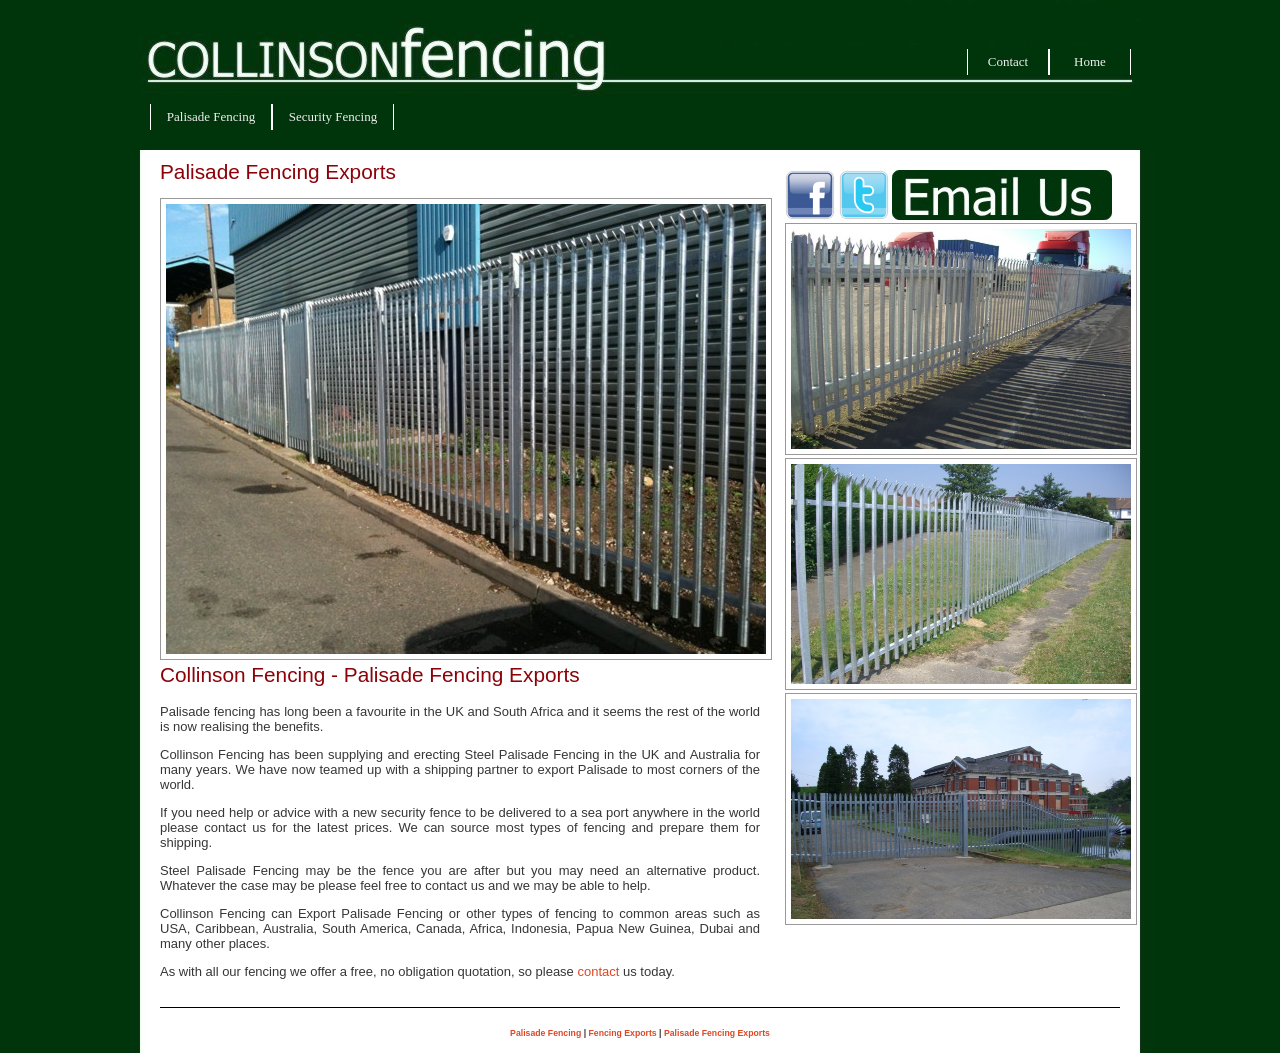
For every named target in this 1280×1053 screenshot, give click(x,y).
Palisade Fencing (211, 116)
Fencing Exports (623, 1033)
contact (598, 971)
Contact (1008, 61)
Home (1090, 61)
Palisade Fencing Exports (717, 1033)
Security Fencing (333, 116)
